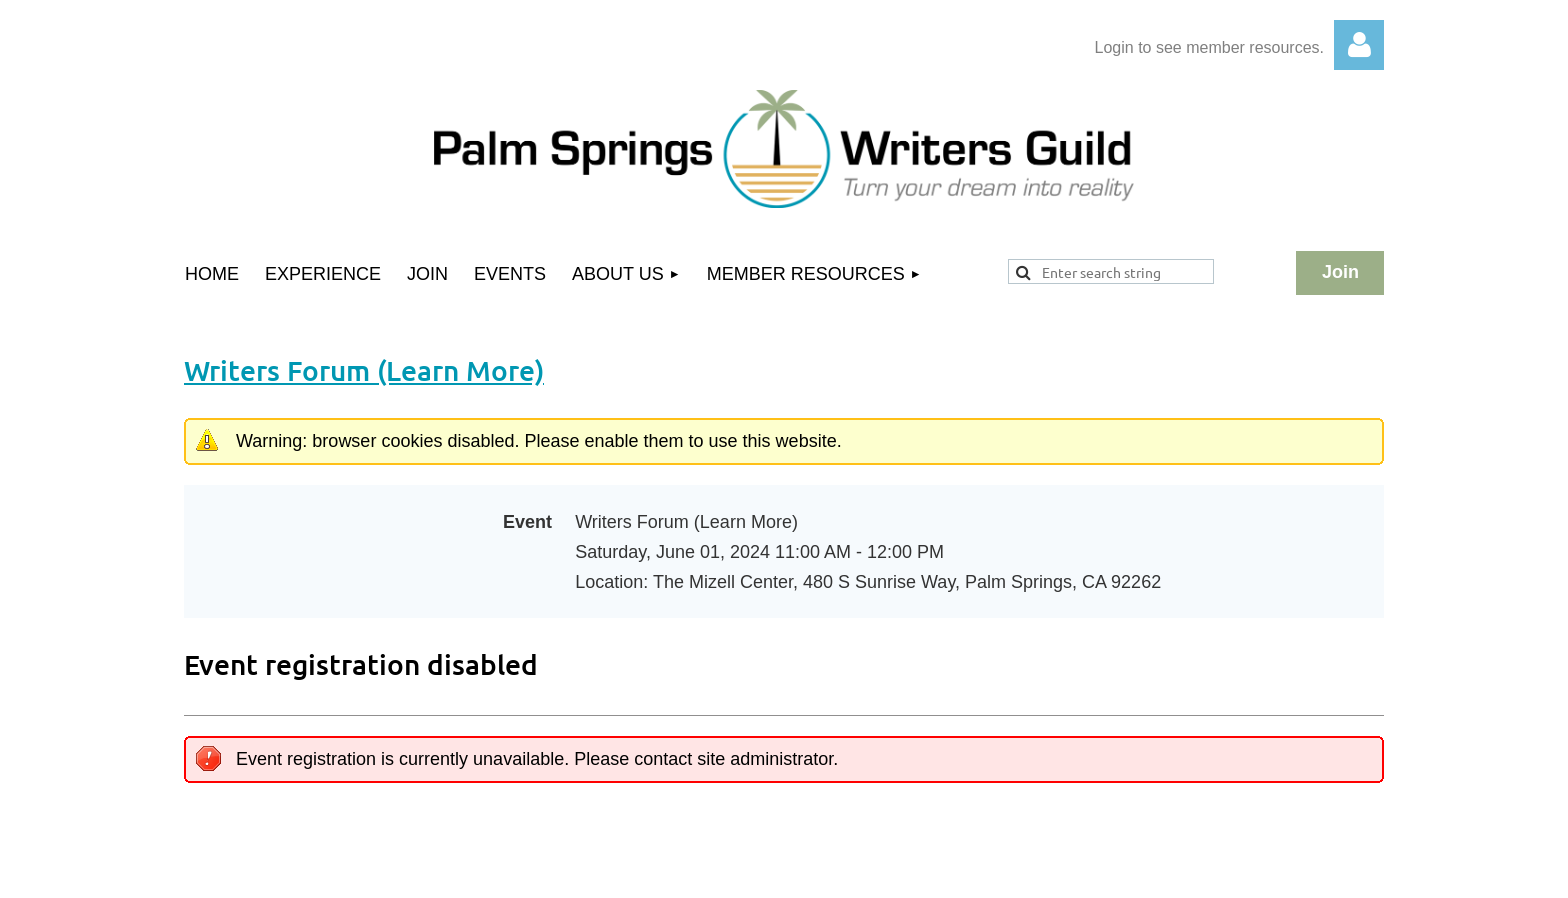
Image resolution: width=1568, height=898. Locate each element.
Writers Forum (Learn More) (364, 370)
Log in (1359, 45)
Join (1340, 272)
